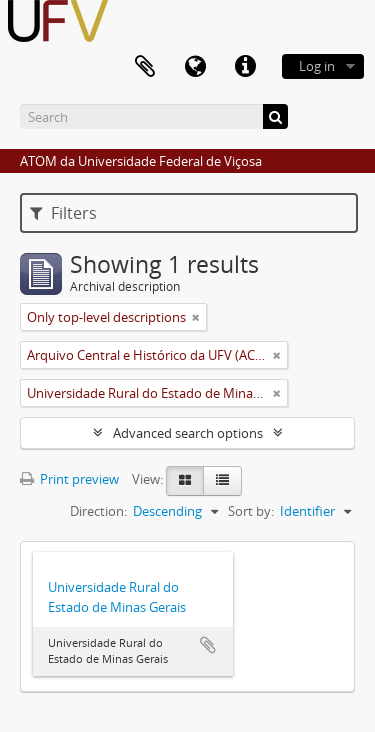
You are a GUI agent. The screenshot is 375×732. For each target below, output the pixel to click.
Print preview (69, 479)
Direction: (98, 511)
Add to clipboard (208, 645)
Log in (317, 66)
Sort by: (251, 511)
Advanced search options (188, 433)
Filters (63, 213)
